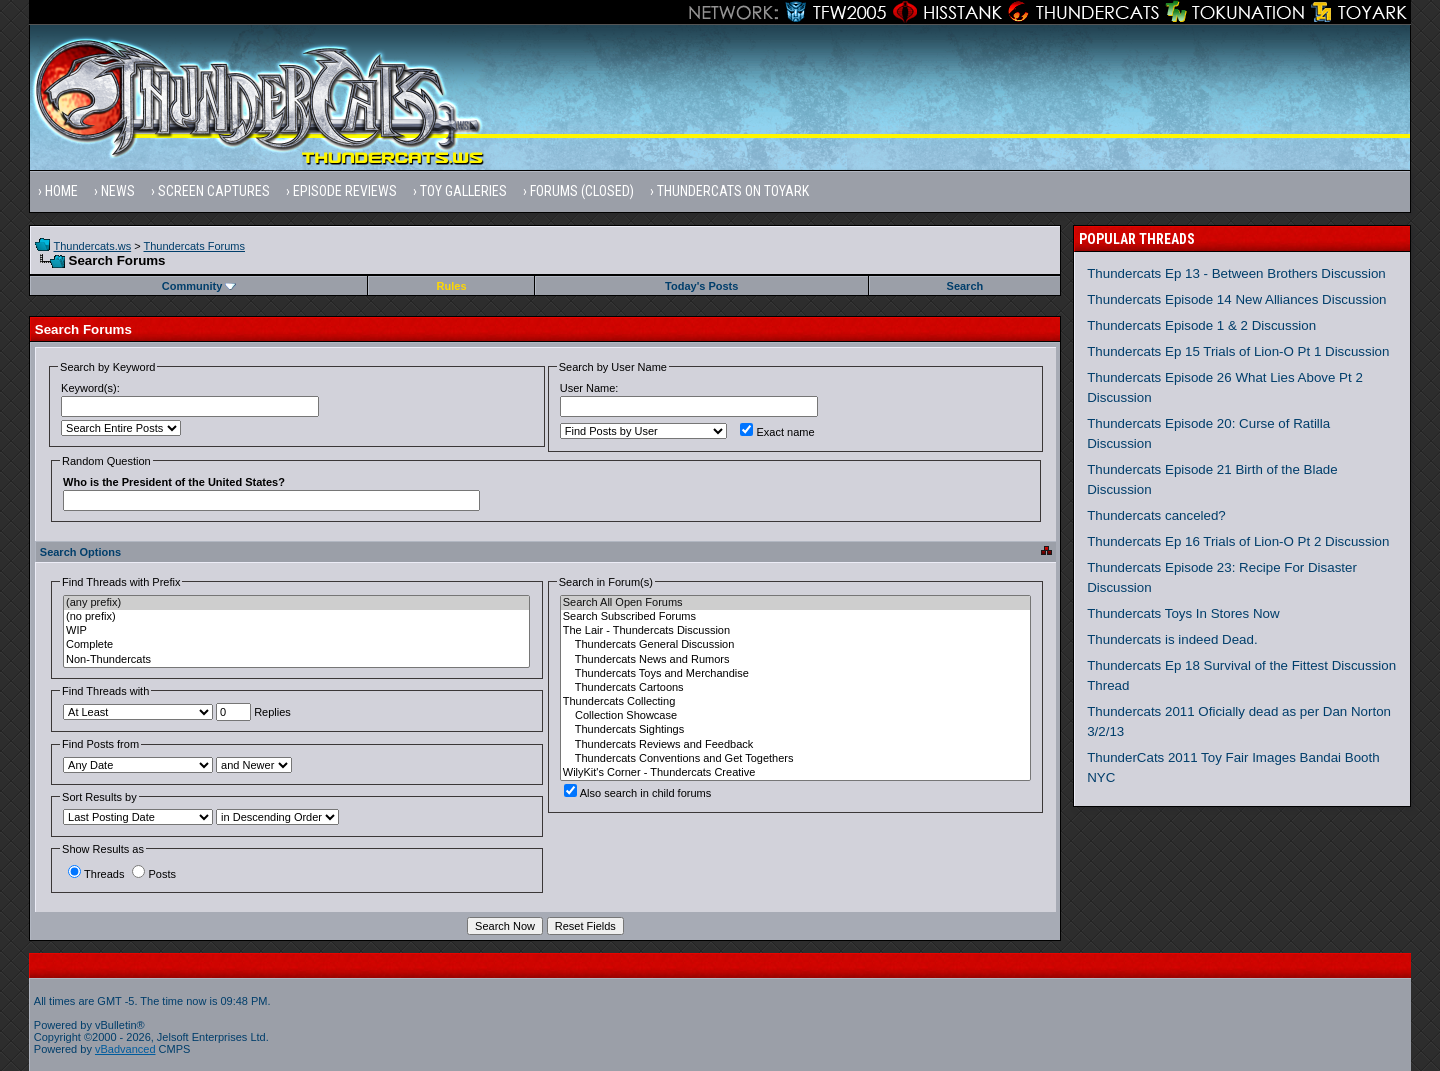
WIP (296, 631)
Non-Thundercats (296, 660)
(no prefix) (296, 617)
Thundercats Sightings (795, 730)
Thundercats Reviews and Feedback (795, 745)
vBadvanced (125, 1049)
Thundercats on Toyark (733, 191)
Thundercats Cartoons (795, 688)
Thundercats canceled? (1156, 515)
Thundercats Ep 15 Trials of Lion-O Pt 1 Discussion (1238, 351)
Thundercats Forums (194, 246)
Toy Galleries (463, 191)
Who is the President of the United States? (174, 482)
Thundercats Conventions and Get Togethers (795, 759)
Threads (96, 874)
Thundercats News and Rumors (795, 660)
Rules (452, 286)
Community (199, 286)
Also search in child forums (637, 793)
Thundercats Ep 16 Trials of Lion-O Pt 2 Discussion (1238, 541)
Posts (154, 874)
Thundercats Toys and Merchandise (795, 674)
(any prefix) (296, 603)
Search (965, 286)
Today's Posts (701, 286)
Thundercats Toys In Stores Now (1183, 613)
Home (61, 191)
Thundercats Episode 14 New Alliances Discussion (1236, 299)
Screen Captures (214, 191)
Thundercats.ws (93, 246)
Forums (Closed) (582, 191)
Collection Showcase (795, 716)
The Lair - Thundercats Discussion (795, 631)
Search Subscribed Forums (795, 617)
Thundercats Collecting (795, 702)
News (118, 191)
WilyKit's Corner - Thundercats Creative (795, 773)
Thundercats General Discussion (795, 645)
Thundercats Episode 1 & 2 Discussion (1201, 325)
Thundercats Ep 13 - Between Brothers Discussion (1236, 273)
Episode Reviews (345, 191)
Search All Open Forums (795, 603)
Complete (296, 645)
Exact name (777, 432)
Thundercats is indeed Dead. (1172, 639)
